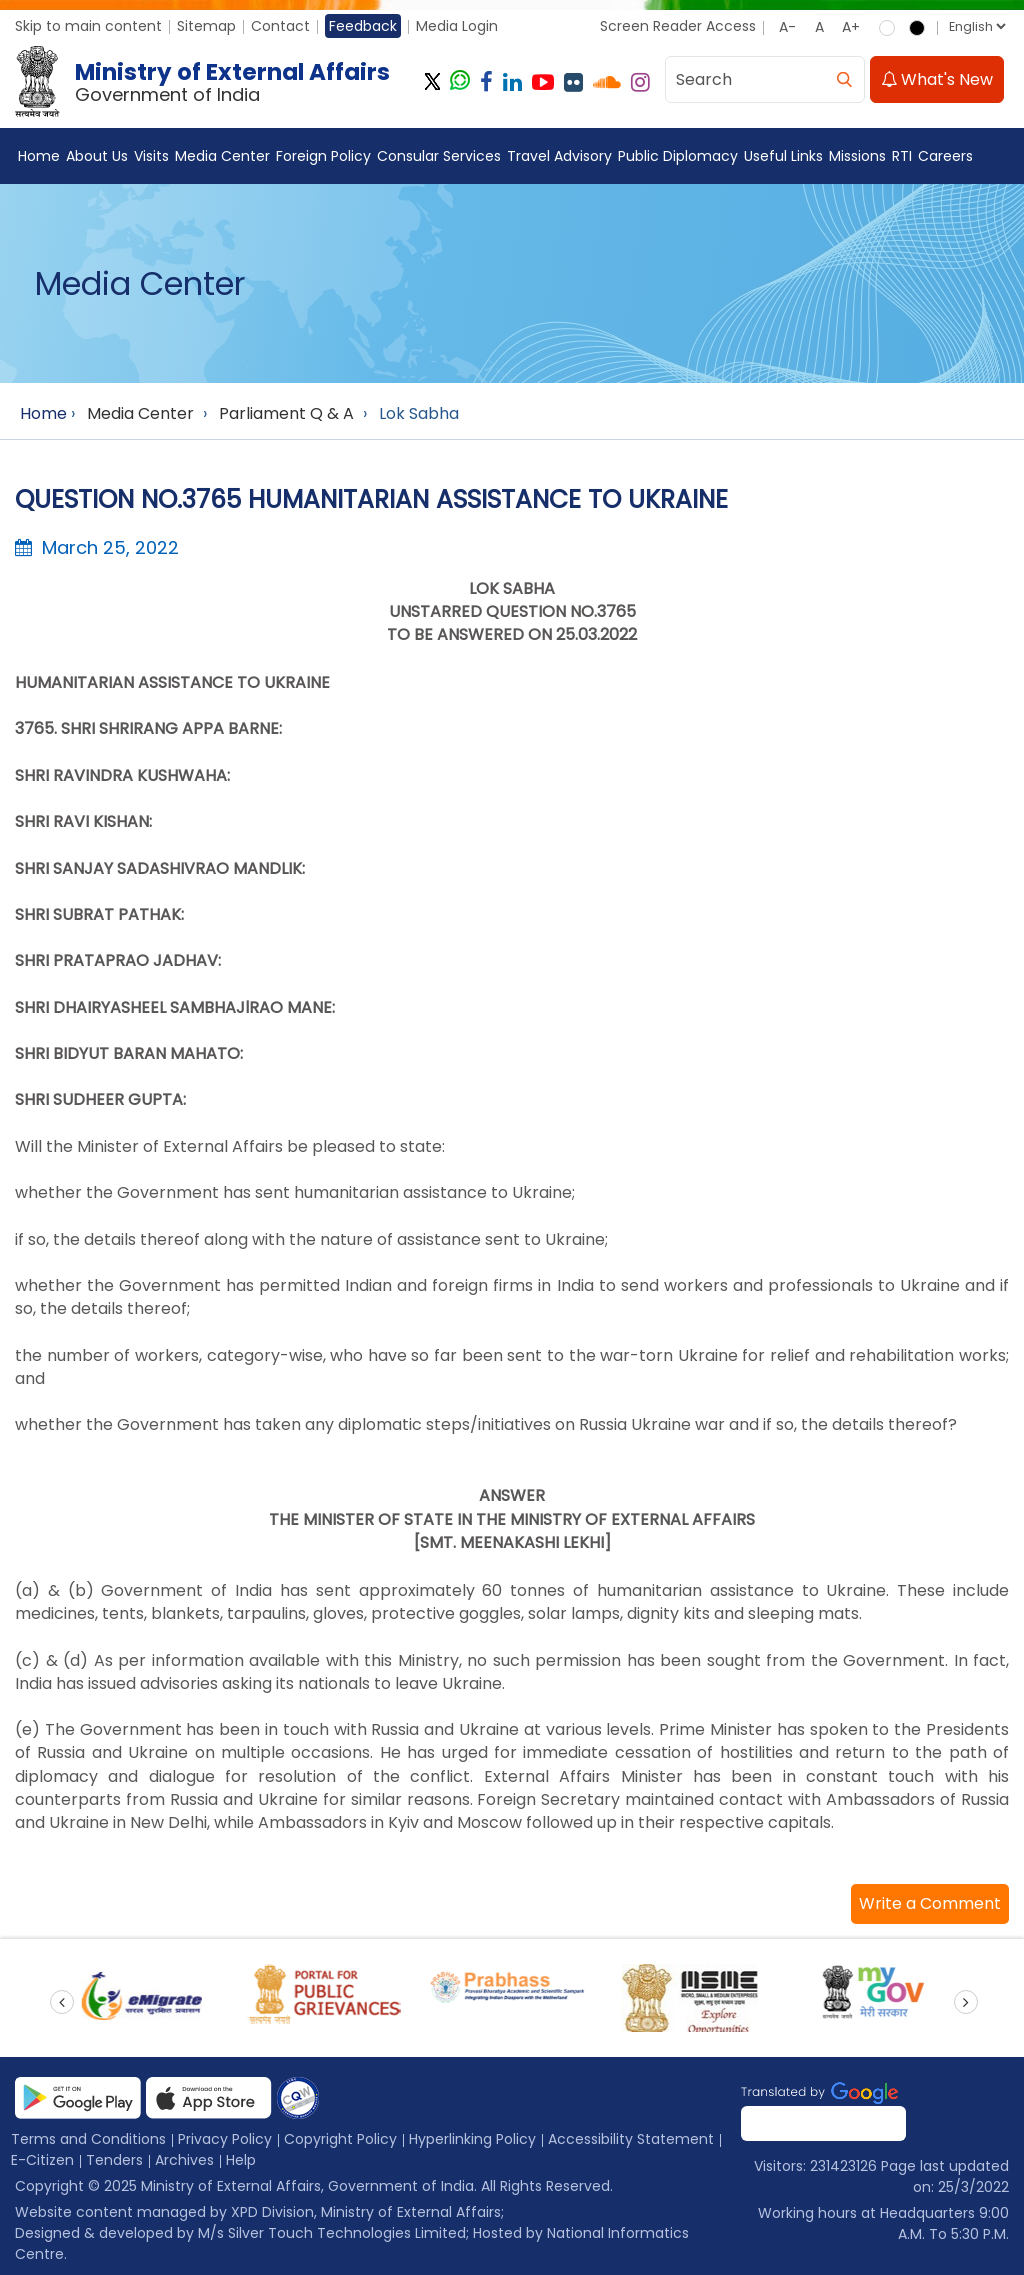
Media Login (457, 26)
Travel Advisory (559, 156)
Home (39, 156)
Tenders (114, 2160)
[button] (930, 1904)
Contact (280, 26)
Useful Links (783, 156)
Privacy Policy (225, 2139)
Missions (857, 156)
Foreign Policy (323, 156)
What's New (937, 79)
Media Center (222, 156)
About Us (97, 156)
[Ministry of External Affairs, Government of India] (206, 82)
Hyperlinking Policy (472, 2139)
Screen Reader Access (678, 26)
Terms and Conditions (88, 2139)
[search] (844, 79)
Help (241, 2160)
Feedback (363, 26)
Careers (945, 156)
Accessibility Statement (631, 2139)
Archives (184, 2160)
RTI (902, 156)
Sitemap (206, 26)
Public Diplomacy (678, 156)
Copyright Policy (340, 2139)
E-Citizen (42, 2160)
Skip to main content (88, 26)
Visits (151, 156)
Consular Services (439, 156)
